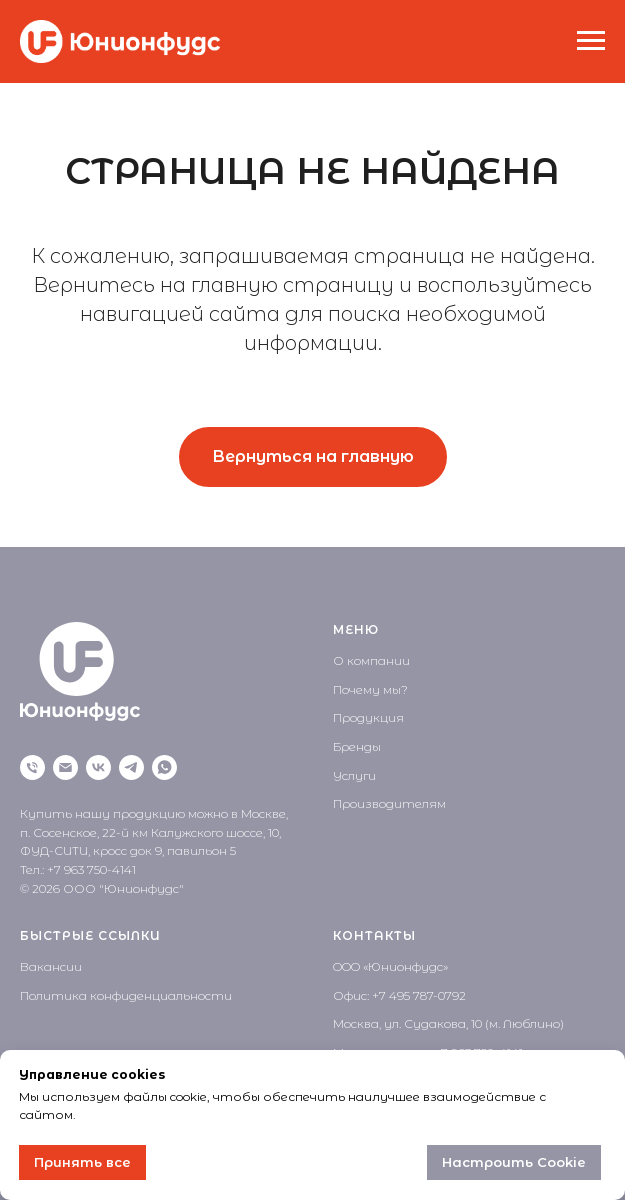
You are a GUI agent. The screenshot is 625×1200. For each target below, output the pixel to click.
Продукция (368, 717)
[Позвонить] (32, 767)
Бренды (357, 746)
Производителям (389, 803)
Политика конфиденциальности (126, 995)
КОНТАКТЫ (374, 935)
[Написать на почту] (65, 767)
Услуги (354, 775)
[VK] (98, 767)
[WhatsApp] (164, 767)
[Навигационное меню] (591, 41)
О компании (371, 660)
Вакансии (51, 966)
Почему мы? (370, 689)
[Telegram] (131, 767)
